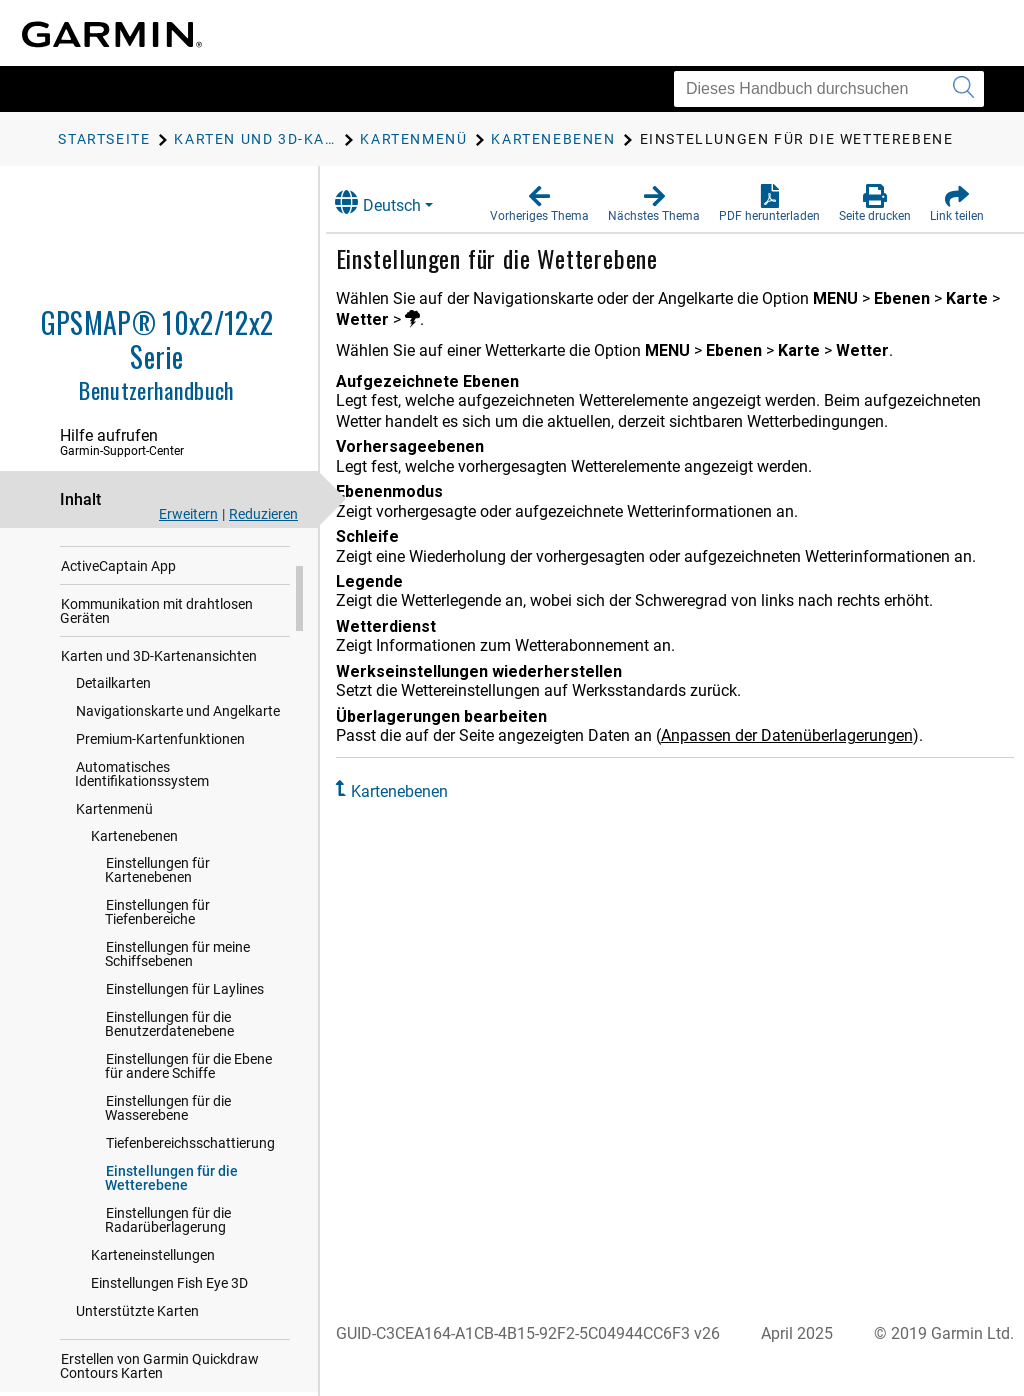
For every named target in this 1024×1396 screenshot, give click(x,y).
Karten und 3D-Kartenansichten (159, 754)
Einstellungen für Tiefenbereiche (157, 1010)
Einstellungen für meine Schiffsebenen (177, 1052)
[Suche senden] (963, 89)
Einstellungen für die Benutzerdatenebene (169, 1122)
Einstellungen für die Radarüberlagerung (168, 1318)
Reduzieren (263, 514)
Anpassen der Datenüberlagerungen (807, 735)
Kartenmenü (114, 907)
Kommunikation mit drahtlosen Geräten (156, 709)
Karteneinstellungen (153, 1353)
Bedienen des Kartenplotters (148, 626)
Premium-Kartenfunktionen (160, 837)
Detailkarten (113, 781)
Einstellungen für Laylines (185, 1087)
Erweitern (188, 514)
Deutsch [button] (398, 202)
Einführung (95, 550)
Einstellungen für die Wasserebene (168, 1206)
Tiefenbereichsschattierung (190, 1241)
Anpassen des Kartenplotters (151, 588)
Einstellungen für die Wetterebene (171, 1276)
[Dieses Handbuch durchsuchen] (829, 89)
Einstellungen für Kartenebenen (157, 968)
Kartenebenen (134, 934)
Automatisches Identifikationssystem (142, 872)
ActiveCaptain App (118, 664)
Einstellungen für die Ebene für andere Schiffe (188, 1164)
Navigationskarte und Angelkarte (178, 809)
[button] (539, 204)
